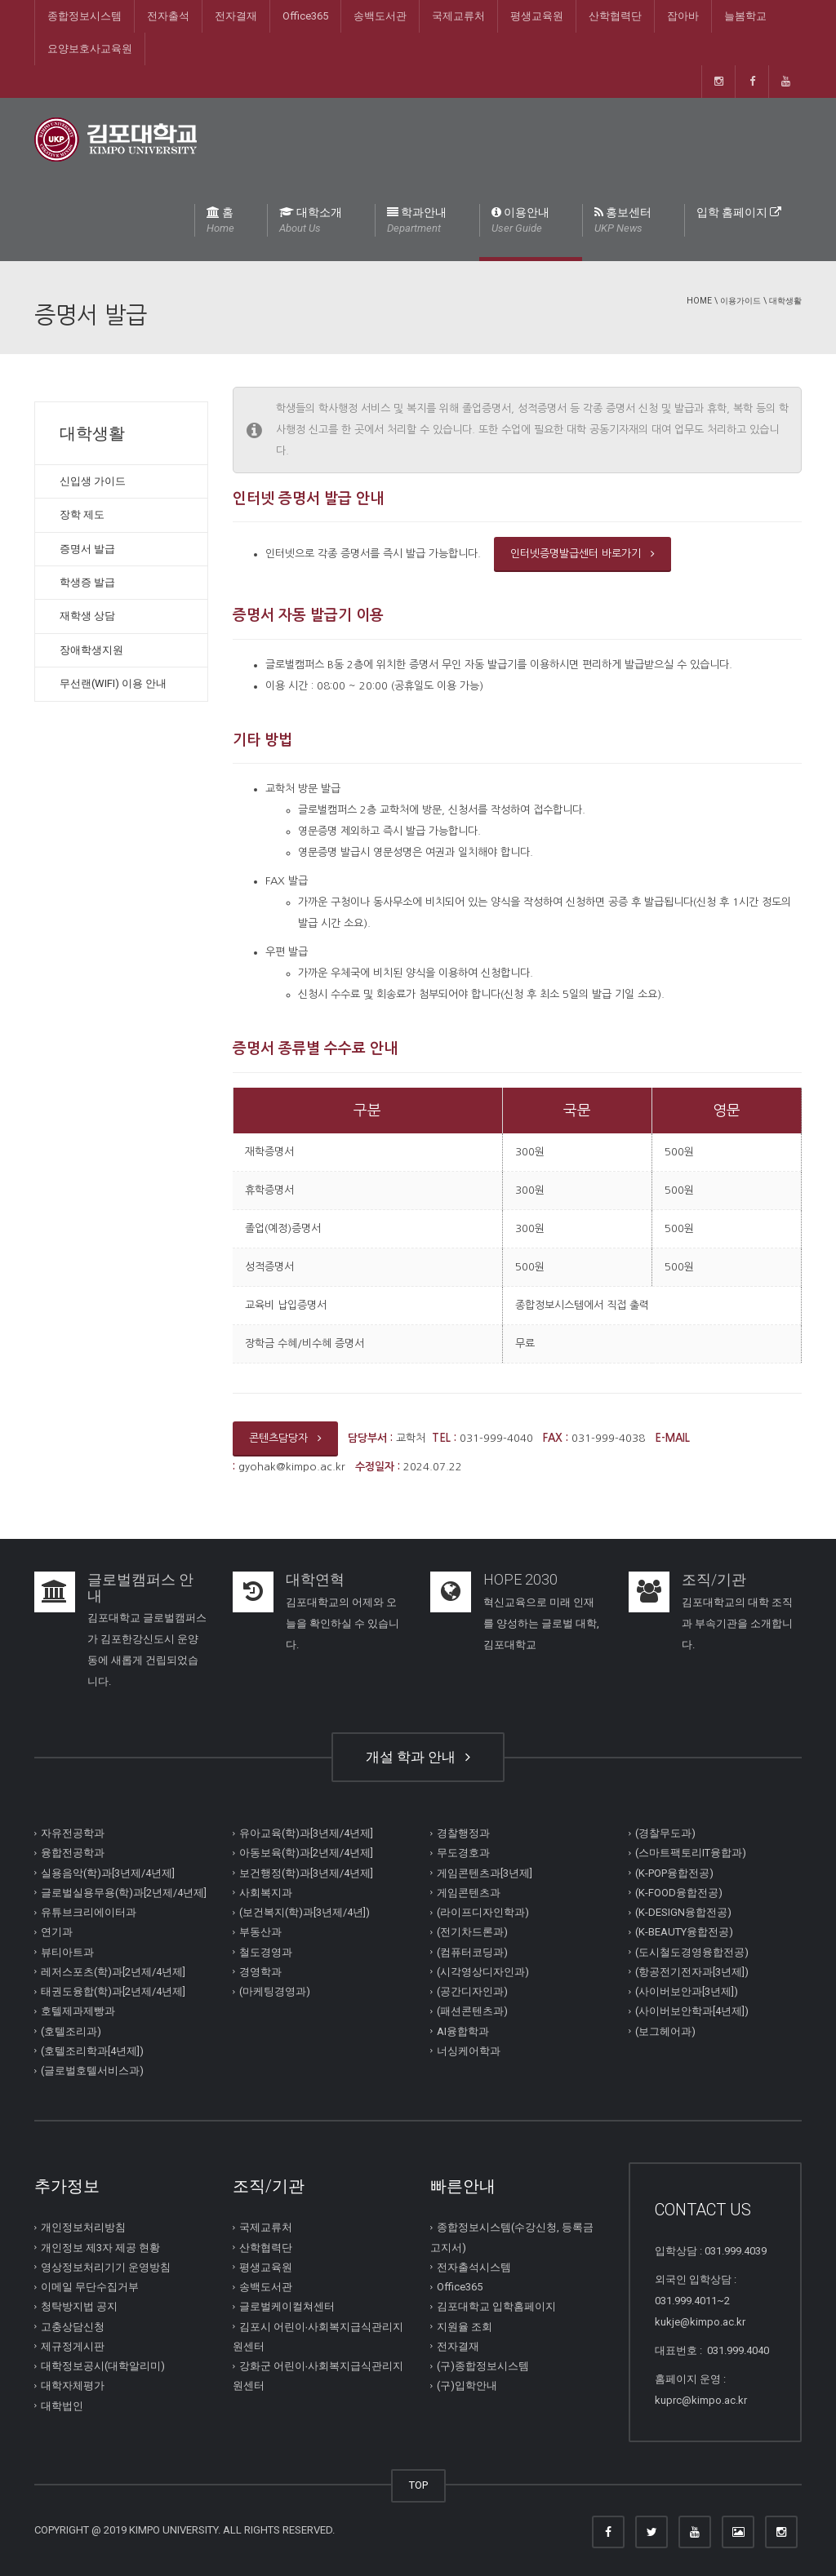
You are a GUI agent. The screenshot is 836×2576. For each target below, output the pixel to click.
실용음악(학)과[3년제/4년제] (108, 1872)
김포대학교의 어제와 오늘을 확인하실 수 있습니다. (342, 1623)
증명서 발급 (87, 549)
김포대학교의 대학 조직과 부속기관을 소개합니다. (737, 1623)
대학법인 (62, 2405)
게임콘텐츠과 (468, 1893)
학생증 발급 (87, 582)
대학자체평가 (72, 2385)
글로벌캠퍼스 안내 (140, 1587)
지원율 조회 (464, 2326)
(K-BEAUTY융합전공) (684, 1932)
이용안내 (520, 221)
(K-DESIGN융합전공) (683, 1912)
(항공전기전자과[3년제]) (692, 1972)
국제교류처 (458, 16)
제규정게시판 (72, 2346)
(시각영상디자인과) (483, 1972)
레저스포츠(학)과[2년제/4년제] (113, 1972)
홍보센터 (622, 221)
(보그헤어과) (665, 2030)
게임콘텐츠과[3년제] (484, 1872)
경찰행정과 (463, 1833)
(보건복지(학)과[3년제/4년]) (304, 1912)
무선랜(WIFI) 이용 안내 (113, 683)
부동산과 (260, 1932)
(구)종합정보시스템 (483, 2366)
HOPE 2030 (520, 1579)
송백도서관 (380, 16)
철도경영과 (265, 1951)
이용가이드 (740, 300)
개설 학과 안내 (418, 1757)
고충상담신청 (72, 2326)
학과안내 (417, 221)
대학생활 (785, 300)
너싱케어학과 (468, 2051)
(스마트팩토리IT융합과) (690, 1853)
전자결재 (236, 16)
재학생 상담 (87, 616)
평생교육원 (536, 16)
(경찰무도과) (665, 1833)
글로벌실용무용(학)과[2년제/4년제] (124, 1893)
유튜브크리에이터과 (88, 1912)
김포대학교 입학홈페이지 (496, 2306)
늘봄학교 (745, 16)
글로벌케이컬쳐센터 (287, 2306)
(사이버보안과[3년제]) (686, 1991)
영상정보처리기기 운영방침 (106, 2267)
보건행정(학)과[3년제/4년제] (306, 1872)
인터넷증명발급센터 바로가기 (582, 553)
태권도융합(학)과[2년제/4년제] (113, 1991)
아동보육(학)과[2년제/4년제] (306, 1853)
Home (699, 300)
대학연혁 (315, 1579)
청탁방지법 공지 (79, 2306)
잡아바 (683, 16)
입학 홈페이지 (738, 212)
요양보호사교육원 (89, 48)
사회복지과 (265, 1893)
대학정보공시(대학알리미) (103, 2366)
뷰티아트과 (67, 1951)
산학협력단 (615, 16)
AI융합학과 (463, 2030)
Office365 (305, 16)
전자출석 (168, 16)
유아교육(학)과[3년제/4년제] (306, 1833)
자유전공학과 (72, 1833)
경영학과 (260, 1972)
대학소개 (310, 221)
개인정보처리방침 (83, 2227)
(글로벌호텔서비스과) (92, 2070)
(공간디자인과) (472, 1991)
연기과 (57, 1932)
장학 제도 (82, 514)
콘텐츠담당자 (285, 1438)
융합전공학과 (72, 1853)
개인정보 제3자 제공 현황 (100, 2247)
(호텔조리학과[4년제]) (92, 2051)
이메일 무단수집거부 (90, 2287)
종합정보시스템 (84, 16)
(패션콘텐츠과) (472, 2011)
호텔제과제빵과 (78, 2011)
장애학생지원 (91, 650)
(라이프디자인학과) (483, 1912)
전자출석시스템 (474, 2267)
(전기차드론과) (472, 1932)
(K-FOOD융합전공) (679, 1893)
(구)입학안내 (467, 2385)
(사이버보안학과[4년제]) (692, 2011)
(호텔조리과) (71, 2030)
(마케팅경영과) (274, 1991)
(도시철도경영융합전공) (692, 1951)
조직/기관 (714, 1579)
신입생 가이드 (93, 481)
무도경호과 (463, 1853)
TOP (418, 2485)
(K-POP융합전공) (674, 1872)
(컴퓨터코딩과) (472, 1951)
